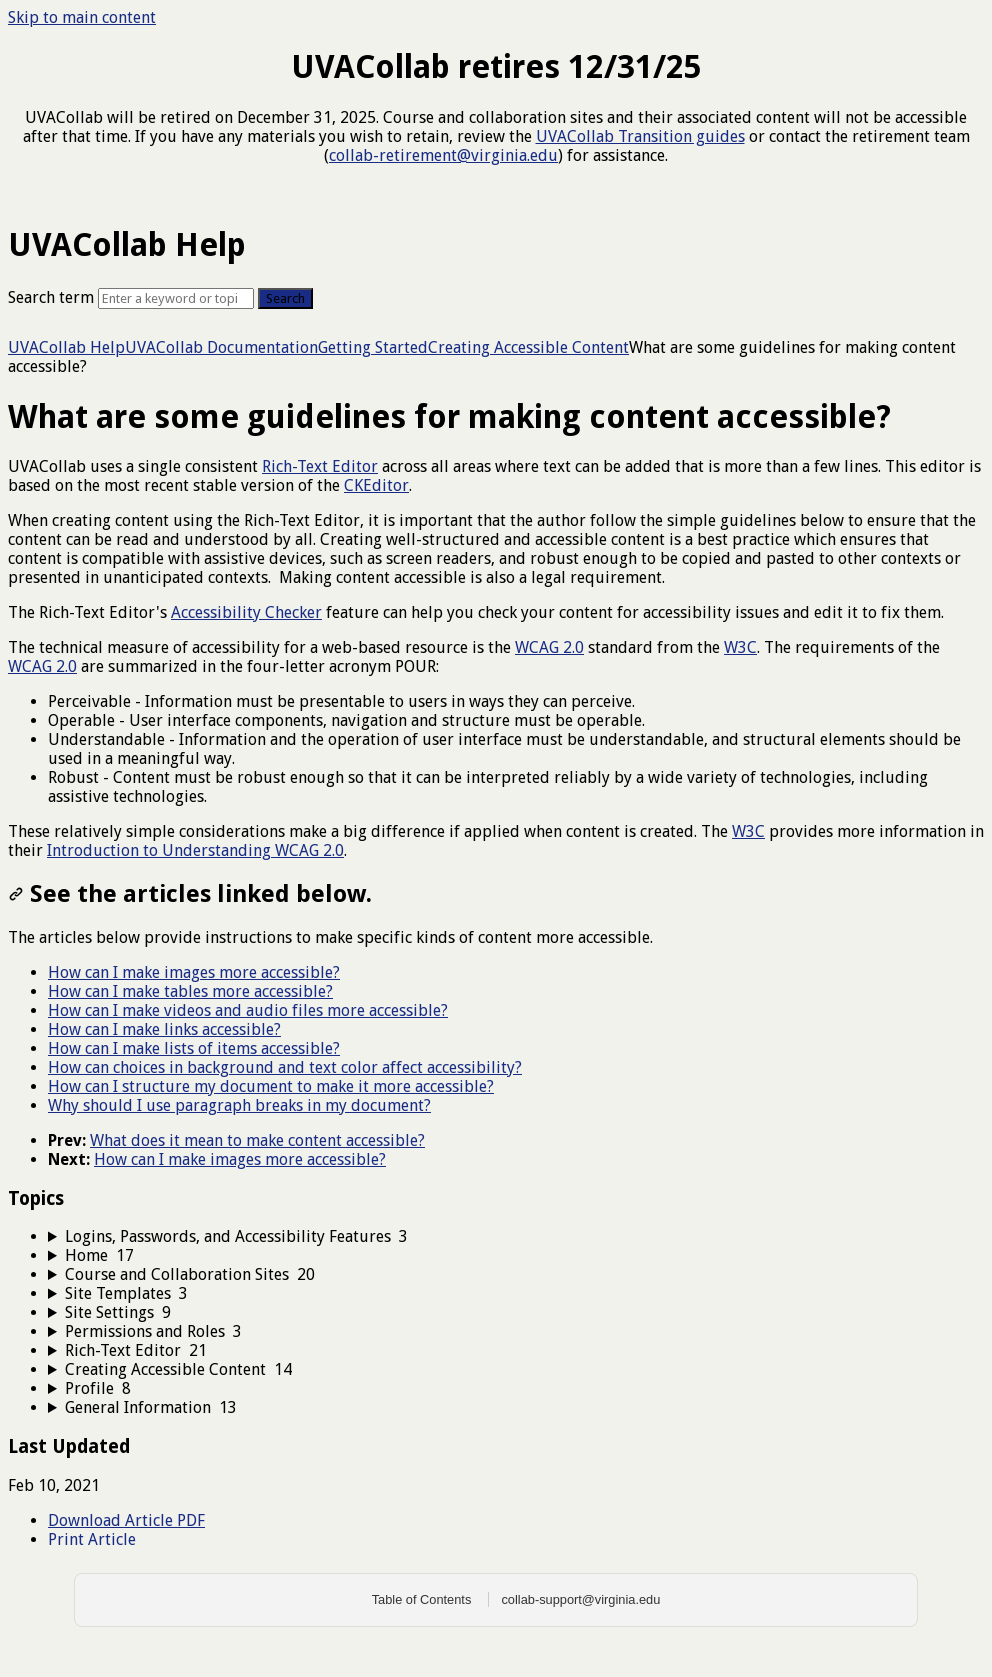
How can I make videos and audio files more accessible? (248, 1010)
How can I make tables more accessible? (190, 991)
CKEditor (376, 485)
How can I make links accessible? (164, 1029)
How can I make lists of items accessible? (194, 1048)
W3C (740, 647)
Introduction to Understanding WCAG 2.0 (195, 850)
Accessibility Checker (246, 612)
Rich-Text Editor (320, 466)
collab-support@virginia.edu (580, 1599)
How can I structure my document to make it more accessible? (271, 1086)
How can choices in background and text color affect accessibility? (285, 1067)
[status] (496, 658)
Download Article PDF (126, 1520)
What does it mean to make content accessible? (257, 1140)
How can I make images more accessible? (194, 972)
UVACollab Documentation (221, 347)
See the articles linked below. (190, 894)
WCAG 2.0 (549, 647)
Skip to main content (82, 17)
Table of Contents (422, 1599)
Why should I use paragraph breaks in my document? (239, 1105)
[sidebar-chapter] (516, 1236)
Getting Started (373, 347)
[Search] (176, 298)
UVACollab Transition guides (640, 136)
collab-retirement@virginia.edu (443, 155)
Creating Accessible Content (528, 347)
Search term (51, 297)
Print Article (92, 1539)
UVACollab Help (66, 347)
